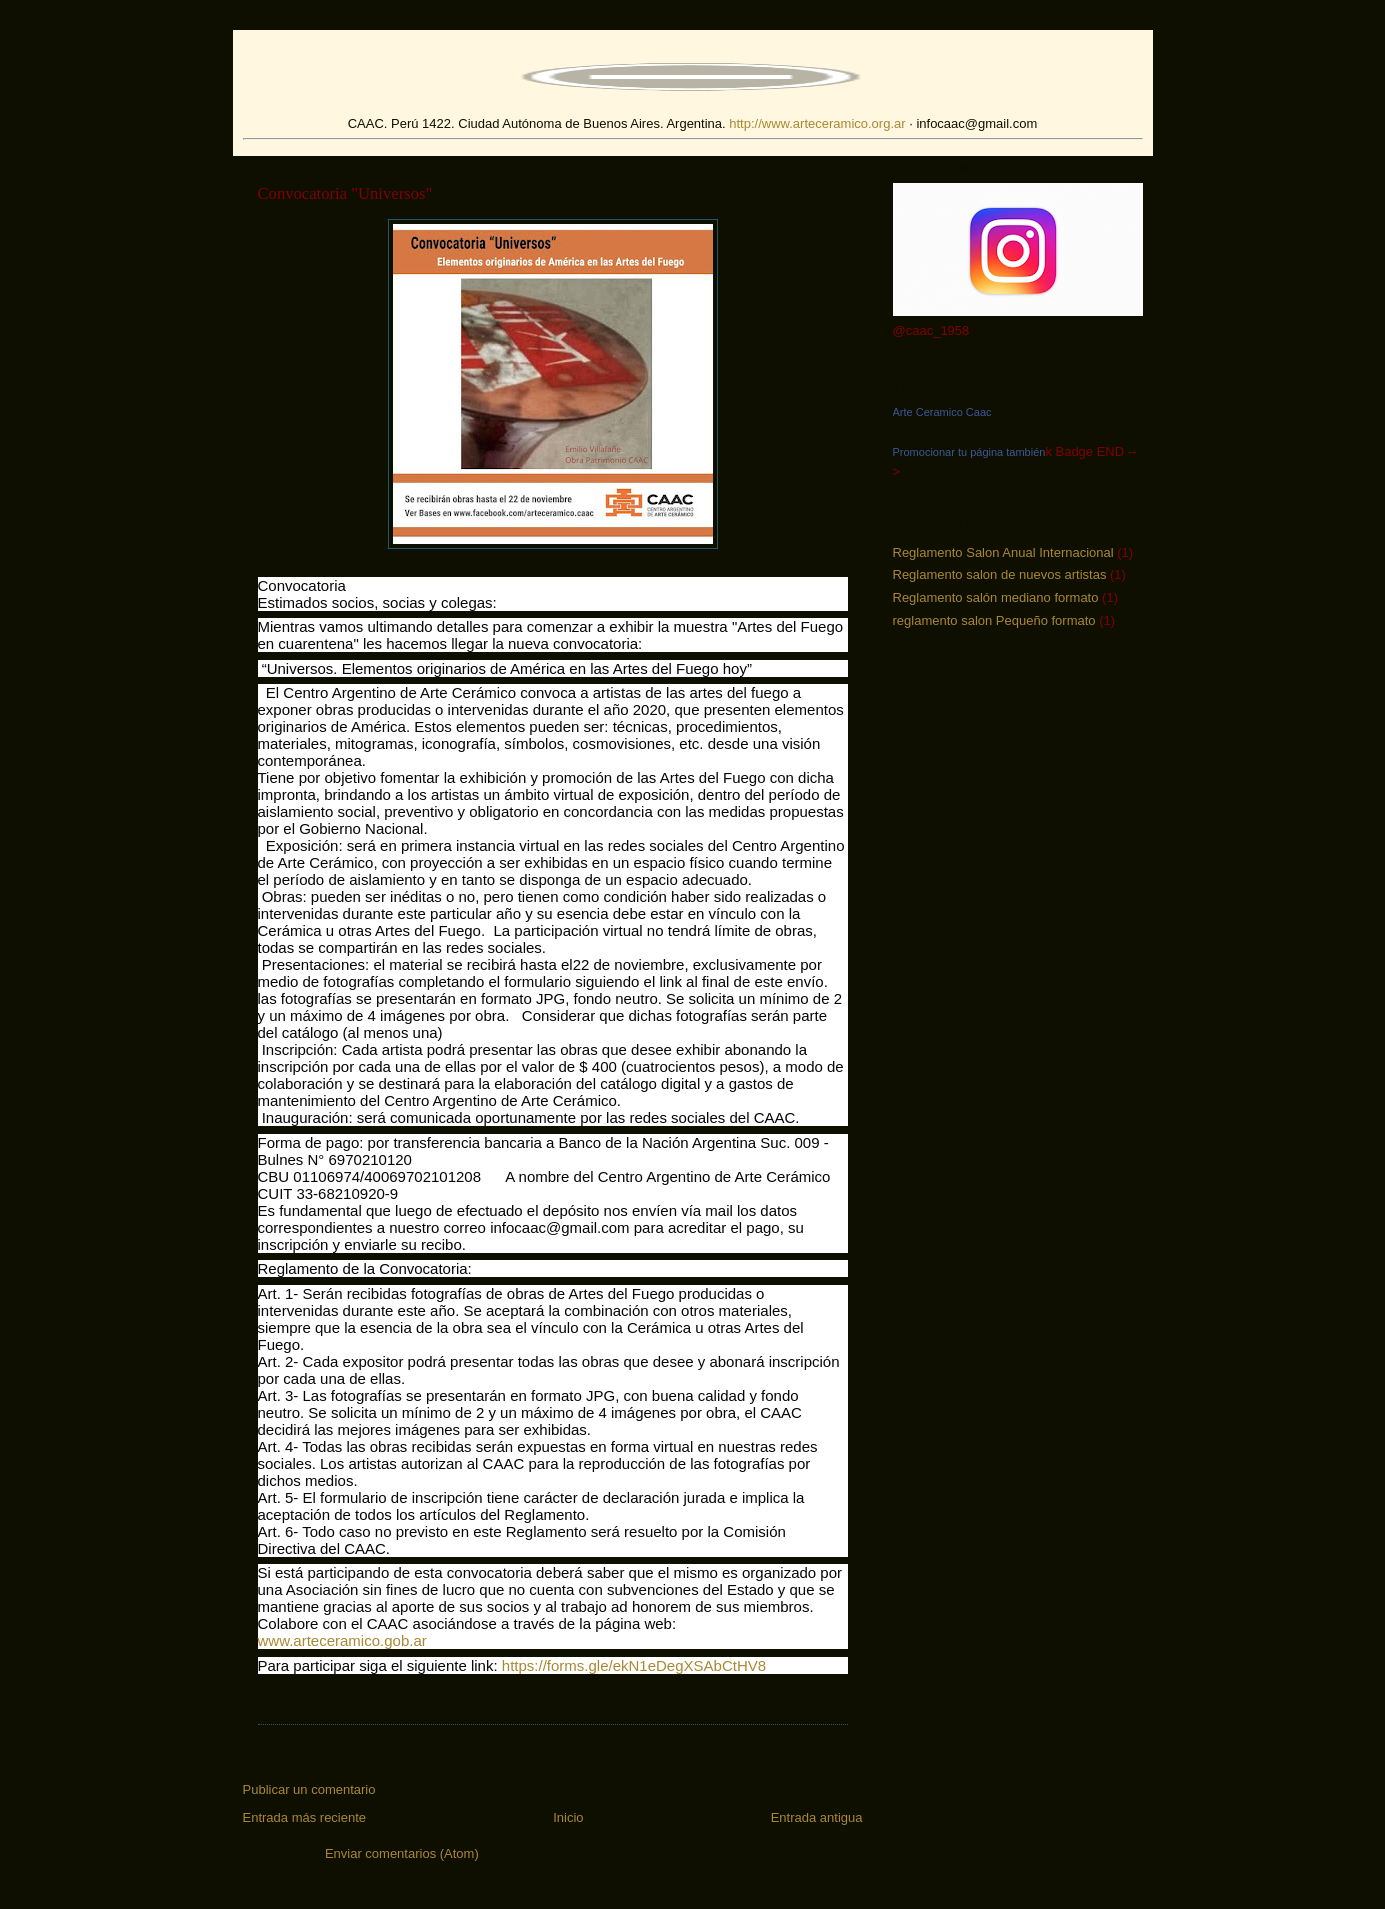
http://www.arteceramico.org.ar (817, 123)
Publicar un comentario (309, 1789)
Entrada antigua (817, 1817)
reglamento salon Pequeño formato (994, 620)
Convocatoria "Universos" (345, 193)
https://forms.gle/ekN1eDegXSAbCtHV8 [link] (634, 1665)
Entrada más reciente (305, 1817)
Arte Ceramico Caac (942, 412)
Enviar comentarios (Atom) (402, 1853)
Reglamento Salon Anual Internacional (1003, 552)
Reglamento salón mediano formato (996, 597)
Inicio (568, 1817)
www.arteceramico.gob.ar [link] (342, 1640)
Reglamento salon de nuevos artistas (1000, 574)
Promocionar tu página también (969, 452)
